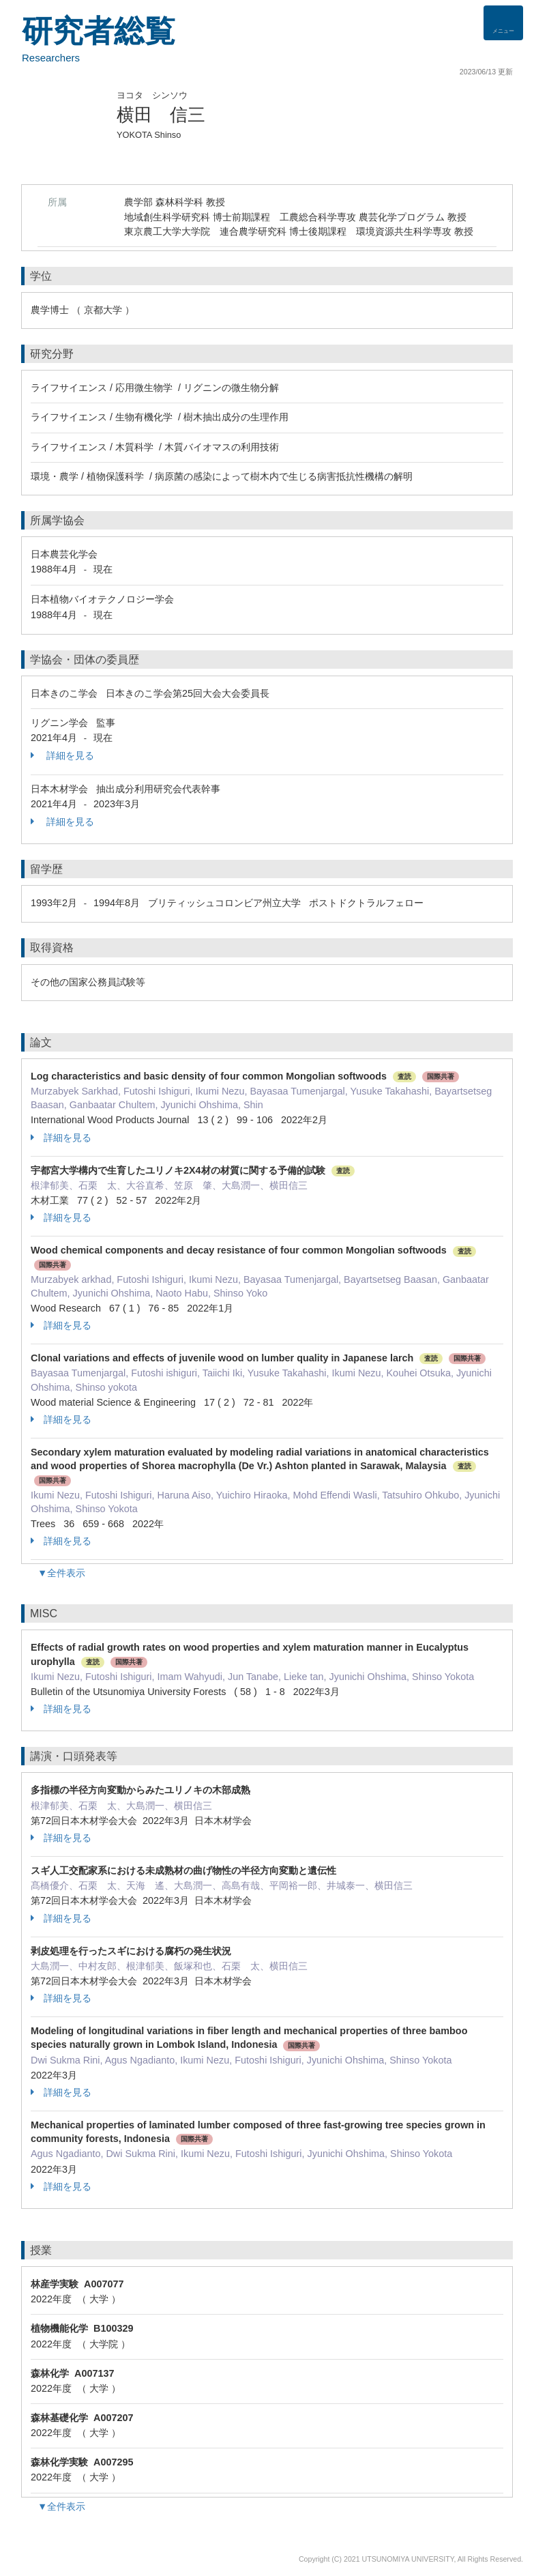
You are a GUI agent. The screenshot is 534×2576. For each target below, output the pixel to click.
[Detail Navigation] (503, 22)
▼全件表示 (61, 1572)
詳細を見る (62, 755)
